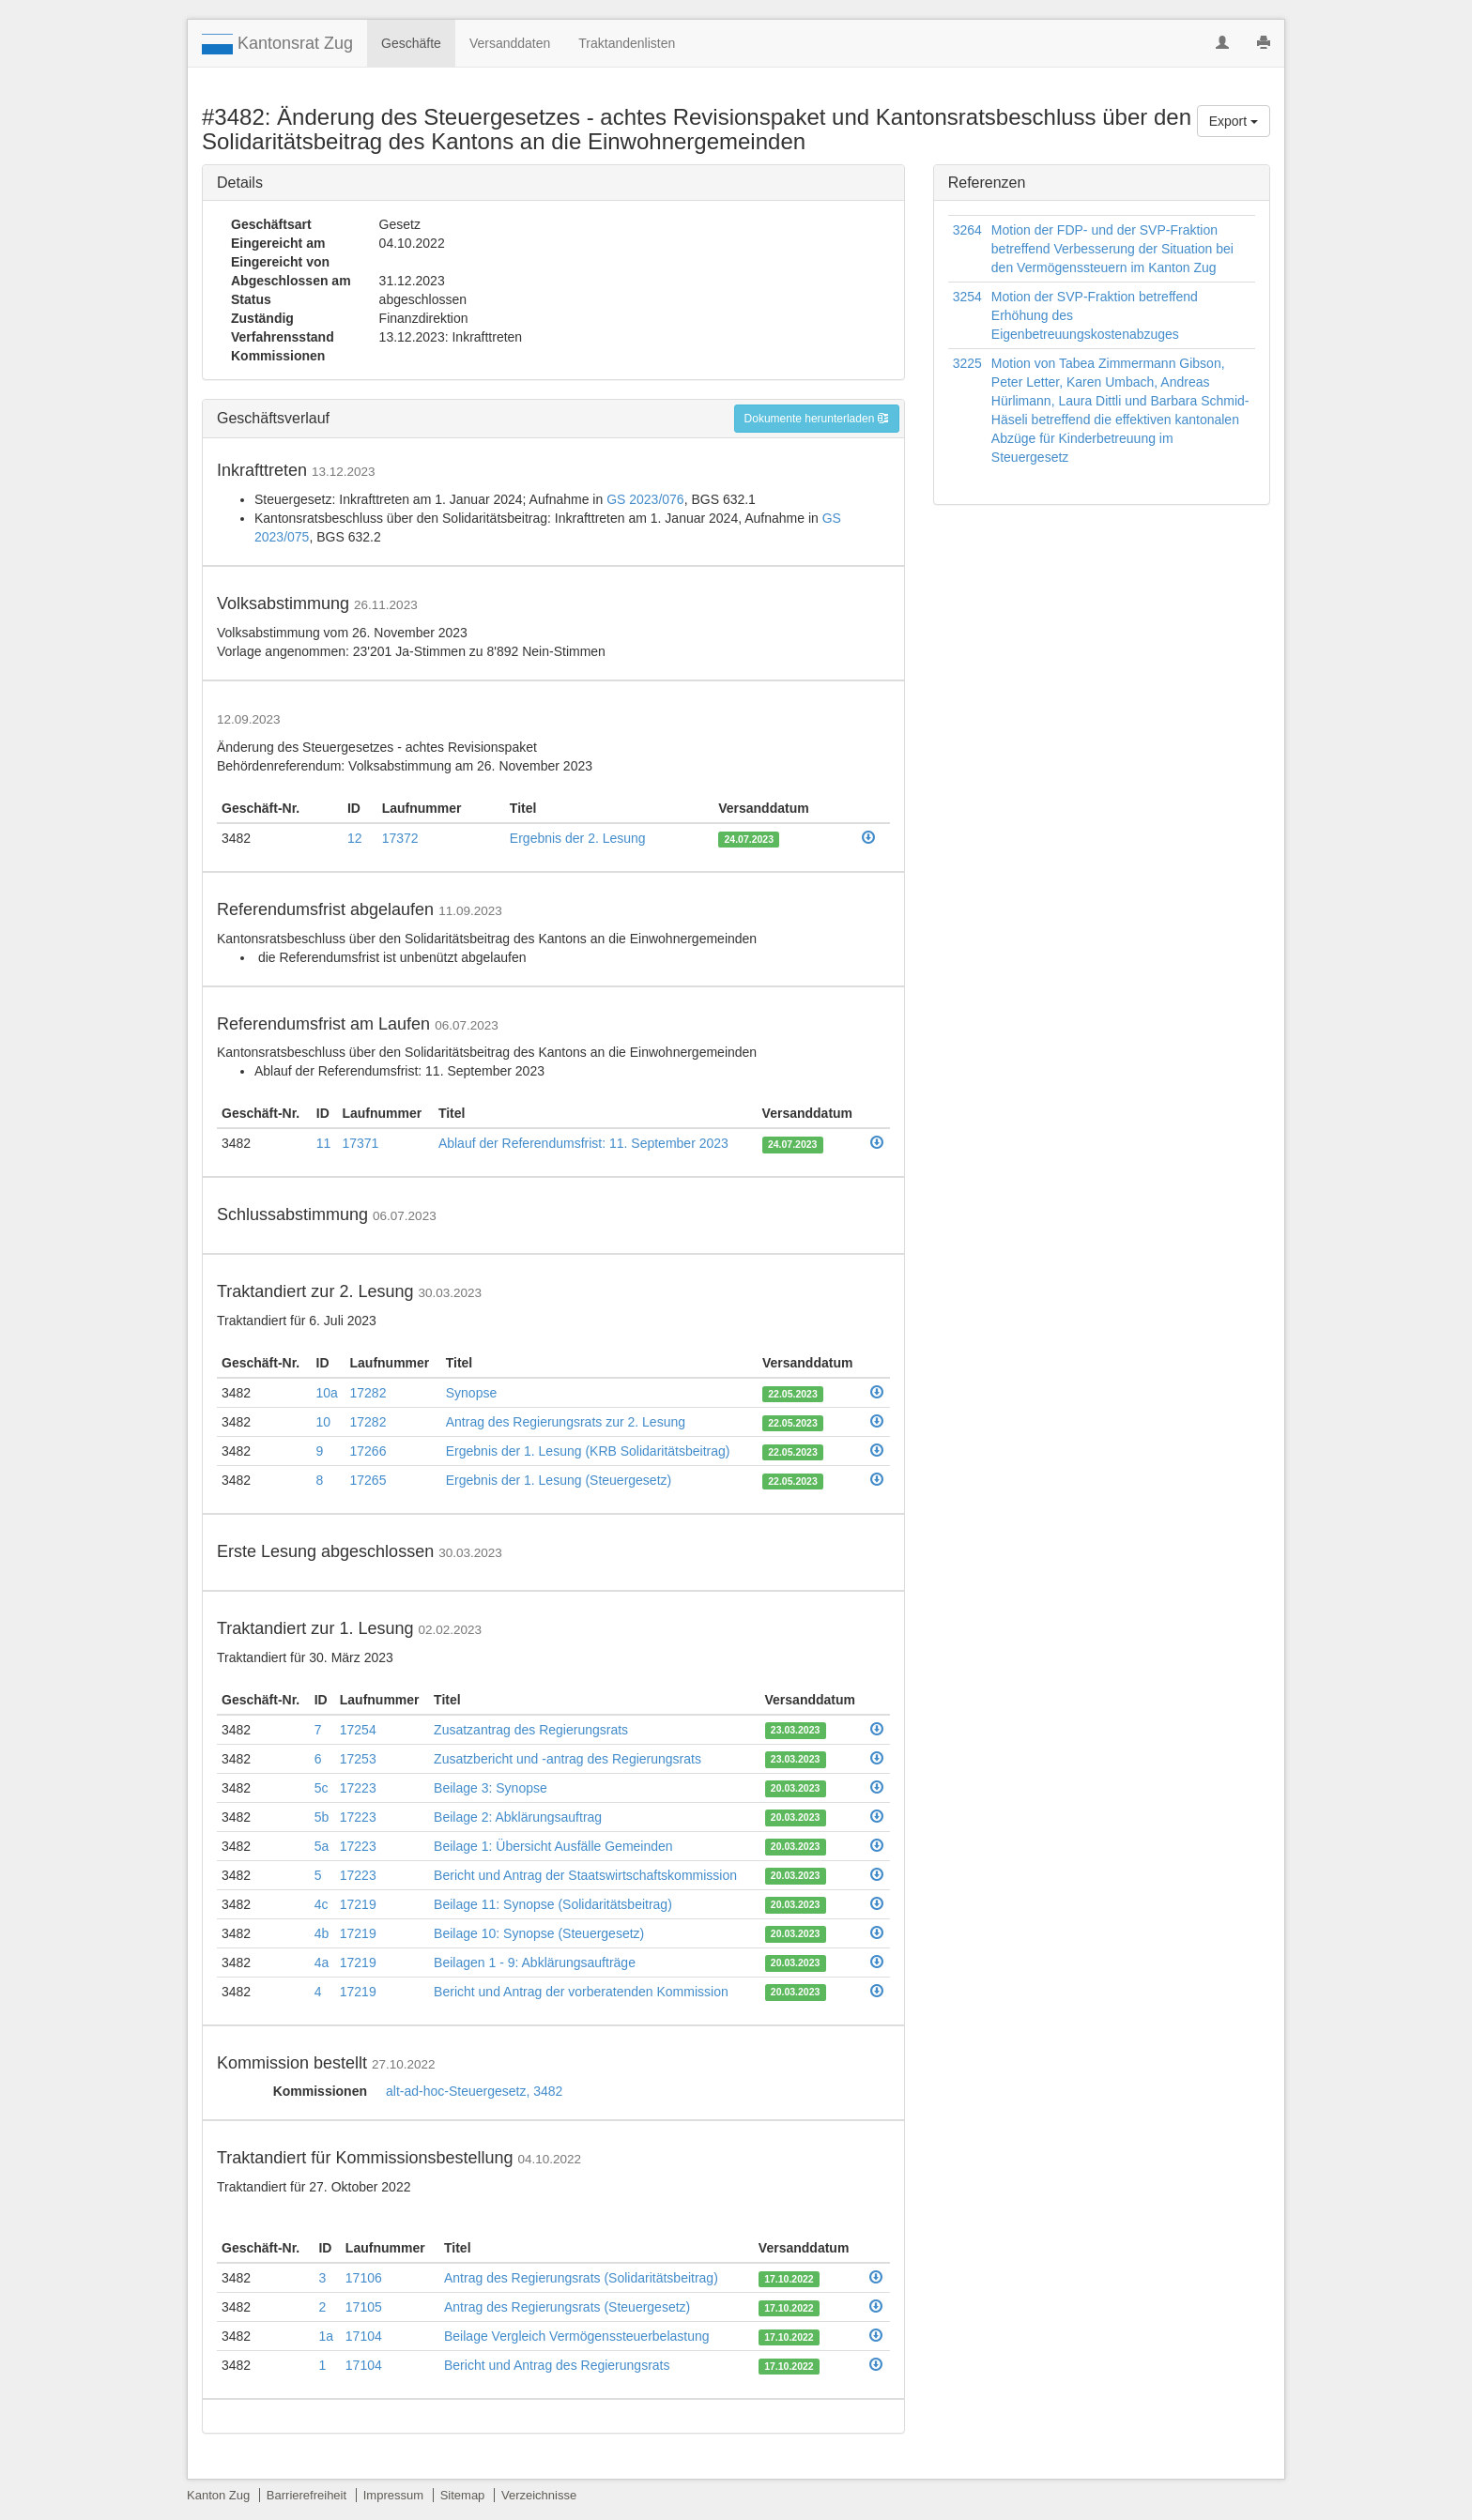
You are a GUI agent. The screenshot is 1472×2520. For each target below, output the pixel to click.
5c (321, 1787)
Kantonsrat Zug (277, 44)
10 (323, 1421)
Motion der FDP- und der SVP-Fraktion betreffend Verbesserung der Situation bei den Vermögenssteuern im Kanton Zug (1112, 248)
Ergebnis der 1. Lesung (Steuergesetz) (558, 1480)
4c (321, 1904)
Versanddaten (509, 43)
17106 (363, 2277)
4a (322, 1962)
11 (323, 1143)
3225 (967, 363)
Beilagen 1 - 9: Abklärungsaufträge (535, 1962)
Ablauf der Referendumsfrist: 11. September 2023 (583, 1143)
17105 (363, 2306)
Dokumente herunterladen (816, 418)
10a (327, 1392)
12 (354, 838)
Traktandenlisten (626, 43)
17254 (358, 1729)
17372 (400, 838)
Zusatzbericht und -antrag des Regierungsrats (567, 1758)
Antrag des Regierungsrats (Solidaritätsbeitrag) (581, 2277)
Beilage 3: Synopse (490, 1787)
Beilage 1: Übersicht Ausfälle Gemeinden (553, 1846)
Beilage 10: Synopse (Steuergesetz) (539, 1933)
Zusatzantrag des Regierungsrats (531, 1729)
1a (325, 2336)
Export (1233, 121)
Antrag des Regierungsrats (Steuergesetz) (567, 2306)
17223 (358, 1787)
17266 (368, 1451)
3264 (967, 229)
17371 (360, 1143)
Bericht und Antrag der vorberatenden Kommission (581, 1991)
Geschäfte (411, 43)
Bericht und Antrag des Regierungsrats (556, 2365)
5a (322, 1846)
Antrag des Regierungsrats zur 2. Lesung (565, 1421)
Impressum (393, 2495)
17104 (363, 2336)
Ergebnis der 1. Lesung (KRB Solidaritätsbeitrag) (588, 1451)
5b (322, 1817)
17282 (368, 1392)
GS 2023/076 (645, 499)
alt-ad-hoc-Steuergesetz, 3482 (474, 2091)
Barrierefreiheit (306, 2495)
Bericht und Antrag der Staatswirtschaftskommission (585, 1875)
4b (322, 1933)
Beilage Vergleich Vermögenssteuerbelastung (577, 2336)
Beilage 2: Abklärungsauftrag (518, 1817)
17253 (358, 1758)
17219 (358, 1904)
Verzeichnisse (538, 2495)
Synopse (471, 1392)
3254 (967, 296)
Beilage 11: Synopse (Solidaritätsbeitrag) (553, 1904)
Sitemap (462, 2495)
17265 (368, 1480)
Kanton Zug (218, 2495)
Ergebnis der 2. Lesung (578, 838)
